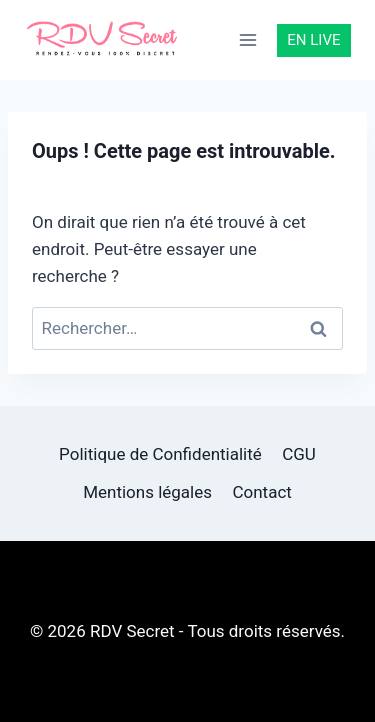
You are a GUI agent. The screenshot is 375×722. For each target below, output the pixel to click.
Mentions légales (147, 492)
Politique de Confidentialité (160, 454)
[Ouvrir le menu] (248, 39)
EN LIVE (313, 40)
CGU (299, 454)
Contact (261, 492)
